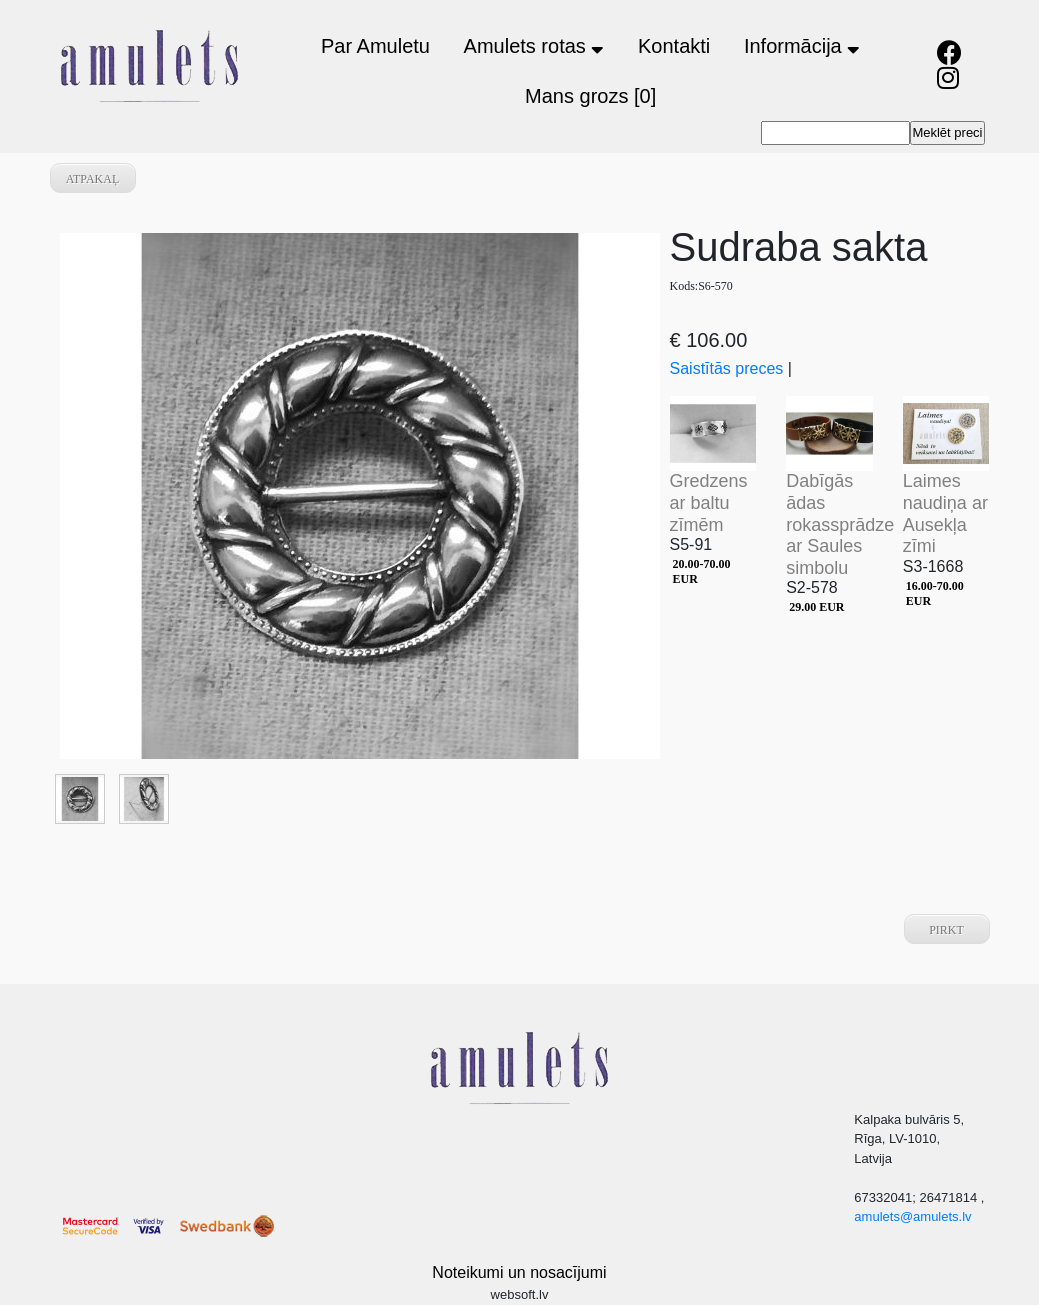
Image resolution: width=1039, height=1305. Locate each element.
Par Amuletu (375, 46)
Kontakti (674, 46)
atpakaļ (93, 179)
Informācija (802, 46)
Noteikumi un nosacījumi (519, 1272)
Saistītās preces (727, 368)
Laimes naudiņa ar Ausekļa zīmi (945, 513)
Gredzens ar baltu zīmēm (709, 502)
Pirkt (946, 930)
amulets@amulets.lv (912, 1216)
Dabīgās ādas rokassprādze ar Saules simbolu (840, 524)
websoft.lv (520, 1294)
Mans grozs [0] (590, 96)
